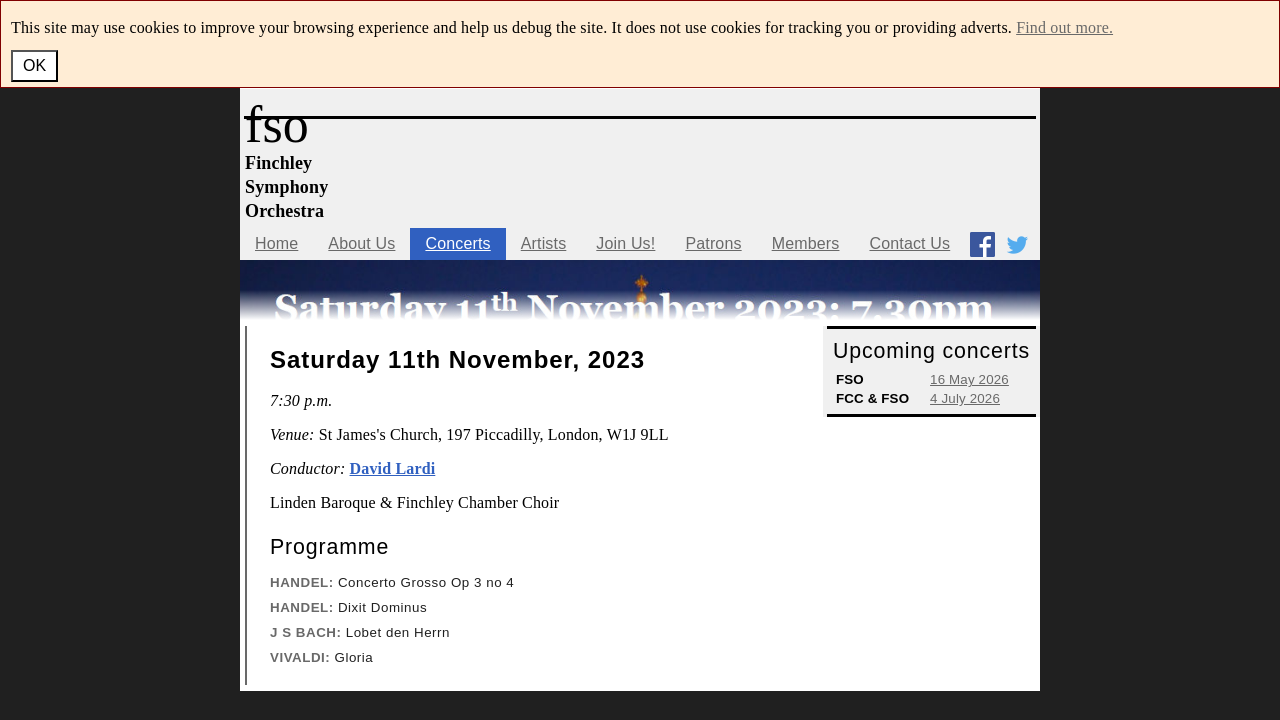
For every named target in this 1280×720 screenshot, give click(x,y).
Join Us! (625, 243)
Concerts (457, 243)
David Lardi (393, 468)
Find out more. (1064, 27)
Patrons (713, 243)
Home (276, 243)
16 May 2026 (969, 379)
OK (34, 65)
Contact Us (909, 243)
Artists (544, 243)
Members (806, 243)
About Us (361, 243)
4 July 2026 (965, 398)
